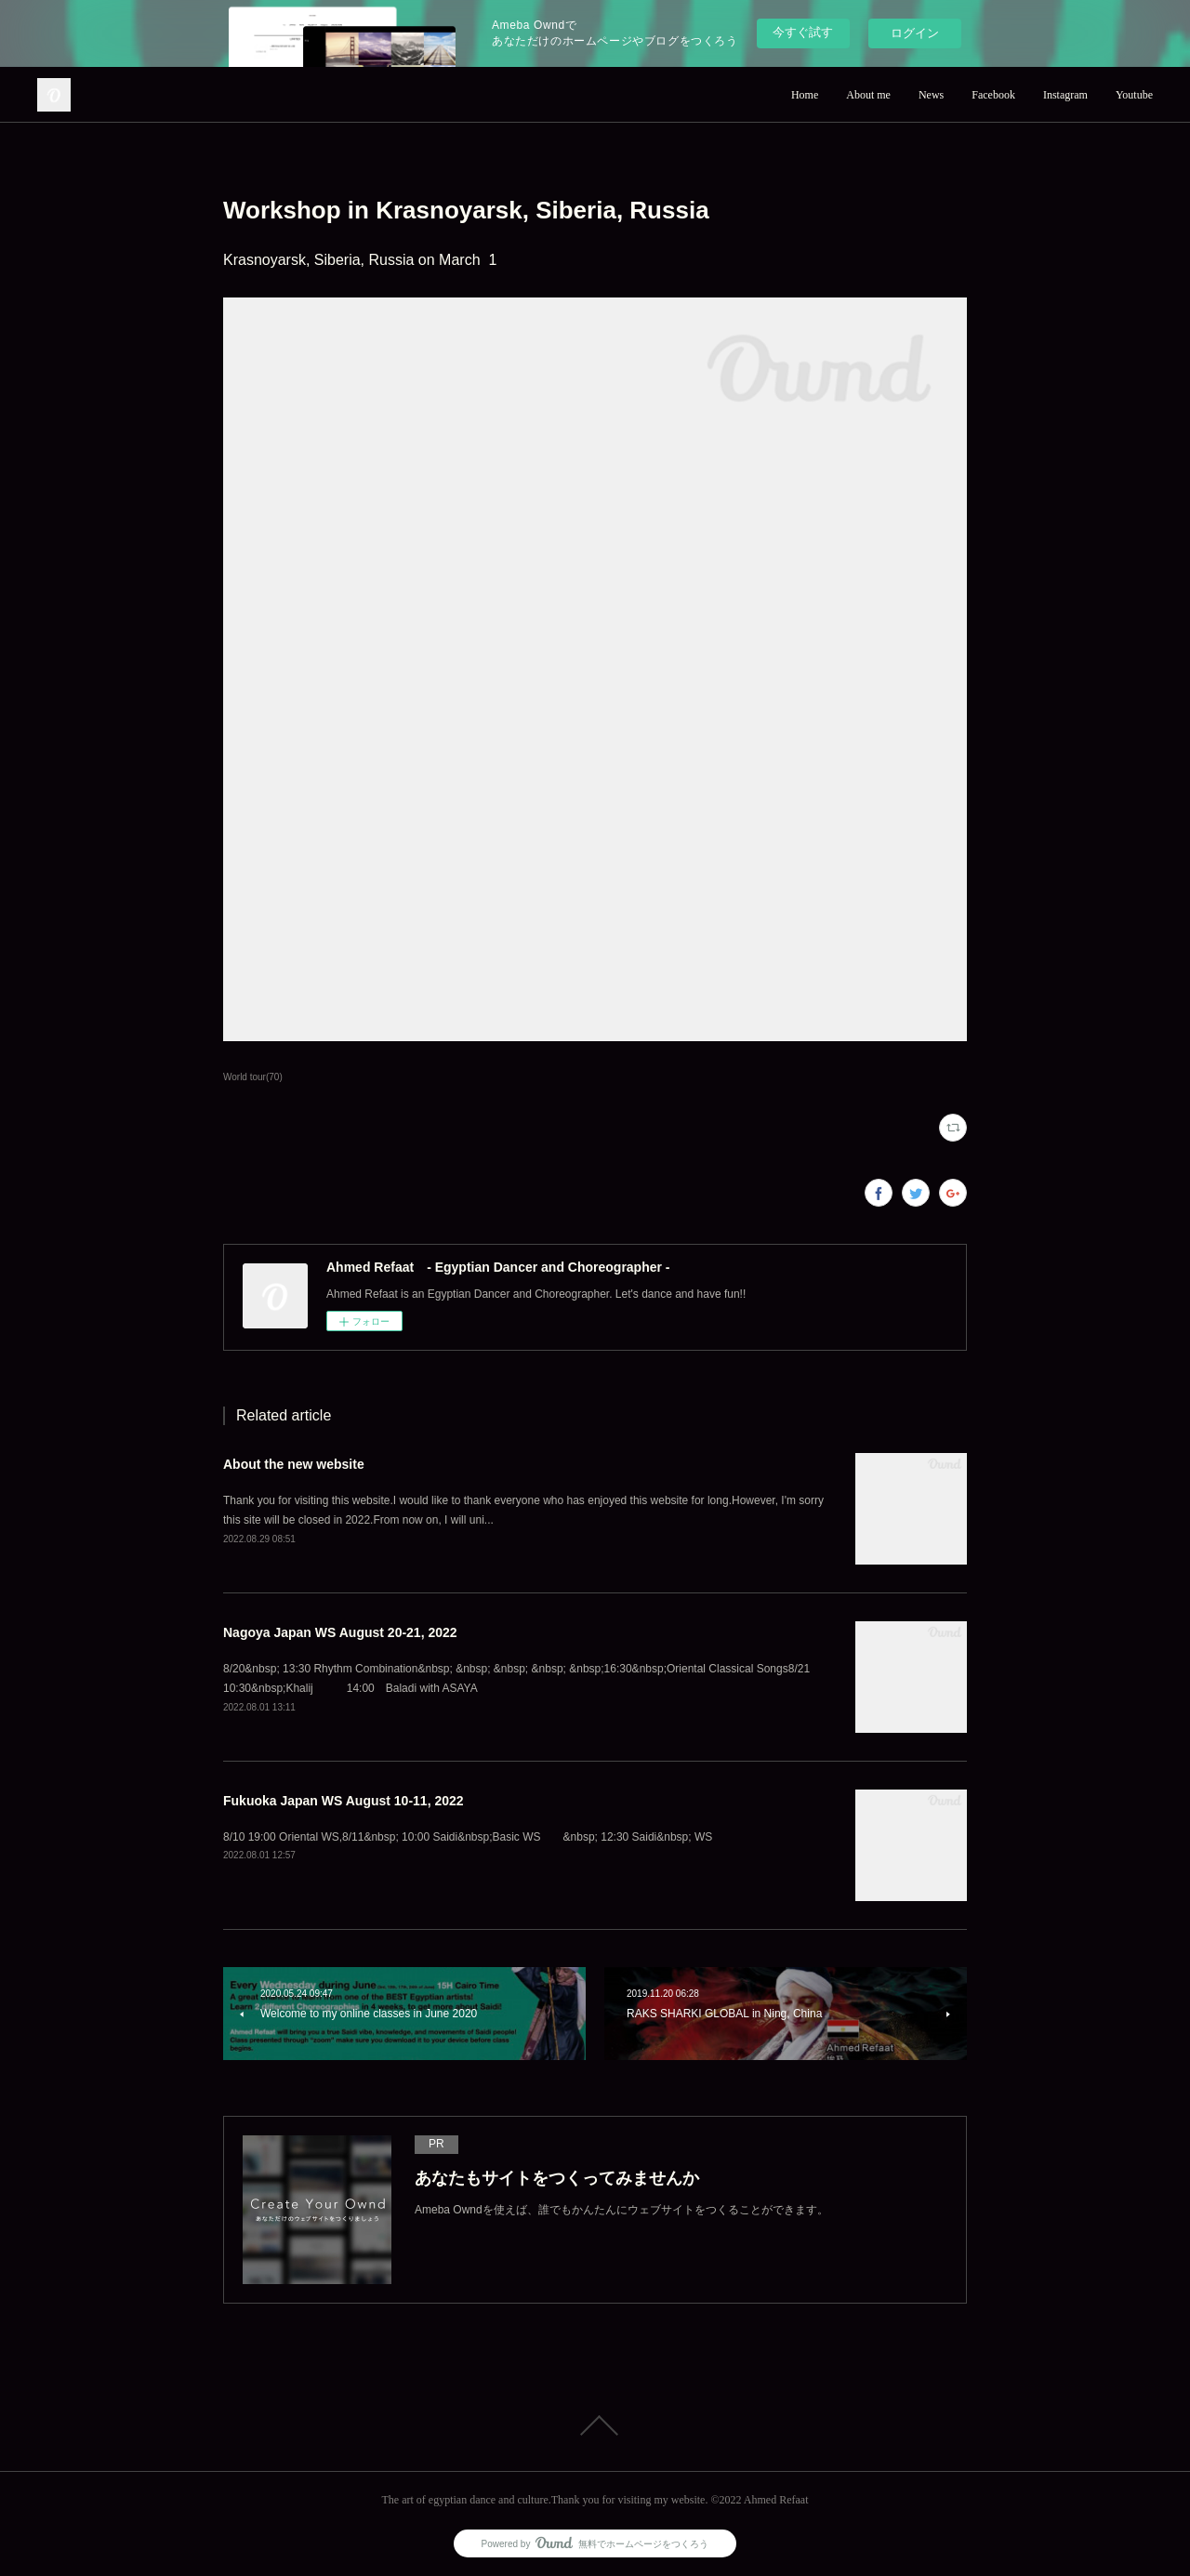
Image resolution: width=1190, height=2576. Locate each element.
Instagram (1065, 94)
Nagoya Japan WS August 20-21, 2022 (340, 1632)
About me (868, 94)
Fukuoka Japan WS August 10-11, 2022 (343, 1800)
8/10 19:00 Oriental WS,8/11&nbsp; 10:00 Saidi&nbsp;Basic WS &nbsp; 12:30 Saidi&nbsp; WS (473, 1836)
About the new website (293, 1464)
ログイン (915, 33)
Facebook (993, 94)
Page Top (595, 2425)
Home (804, 94)
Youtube (1134, 94)
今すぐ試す (803, 32)
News (931, 94)
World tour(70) (253, 1077)
